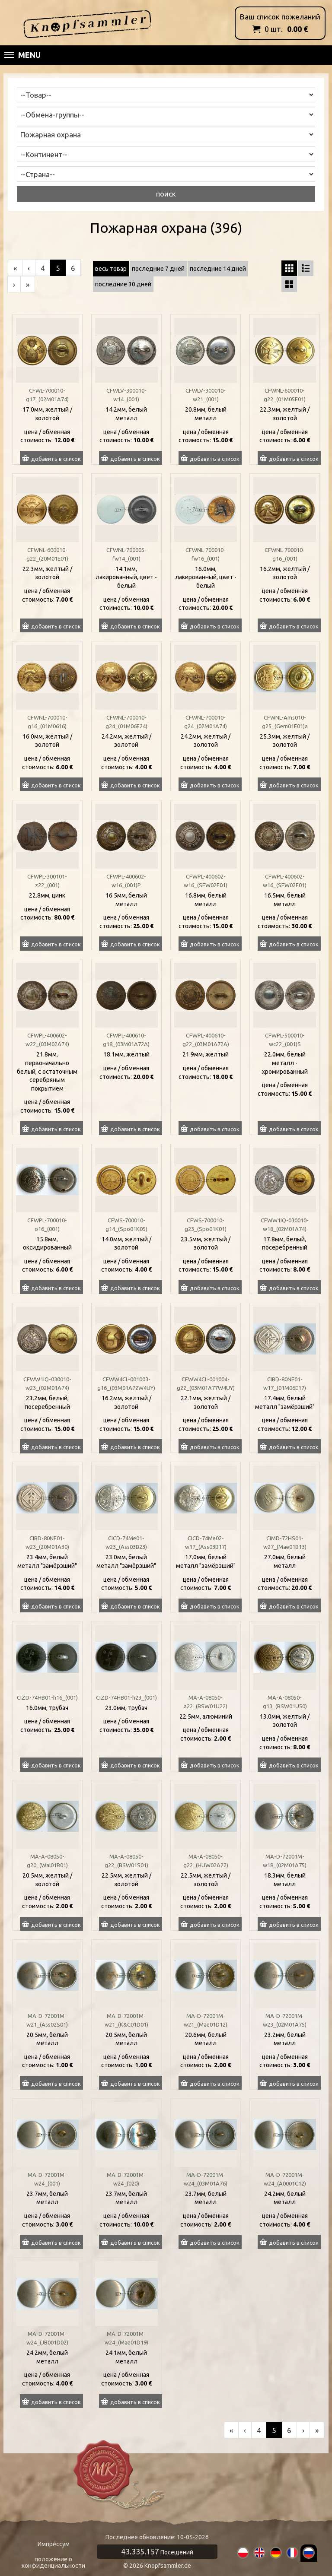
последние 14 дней (218, 268)
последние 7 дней (158, 268)
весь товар (111, 268)
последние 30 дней (123, 284)
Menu (22, 55)
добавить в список (56, 459)
